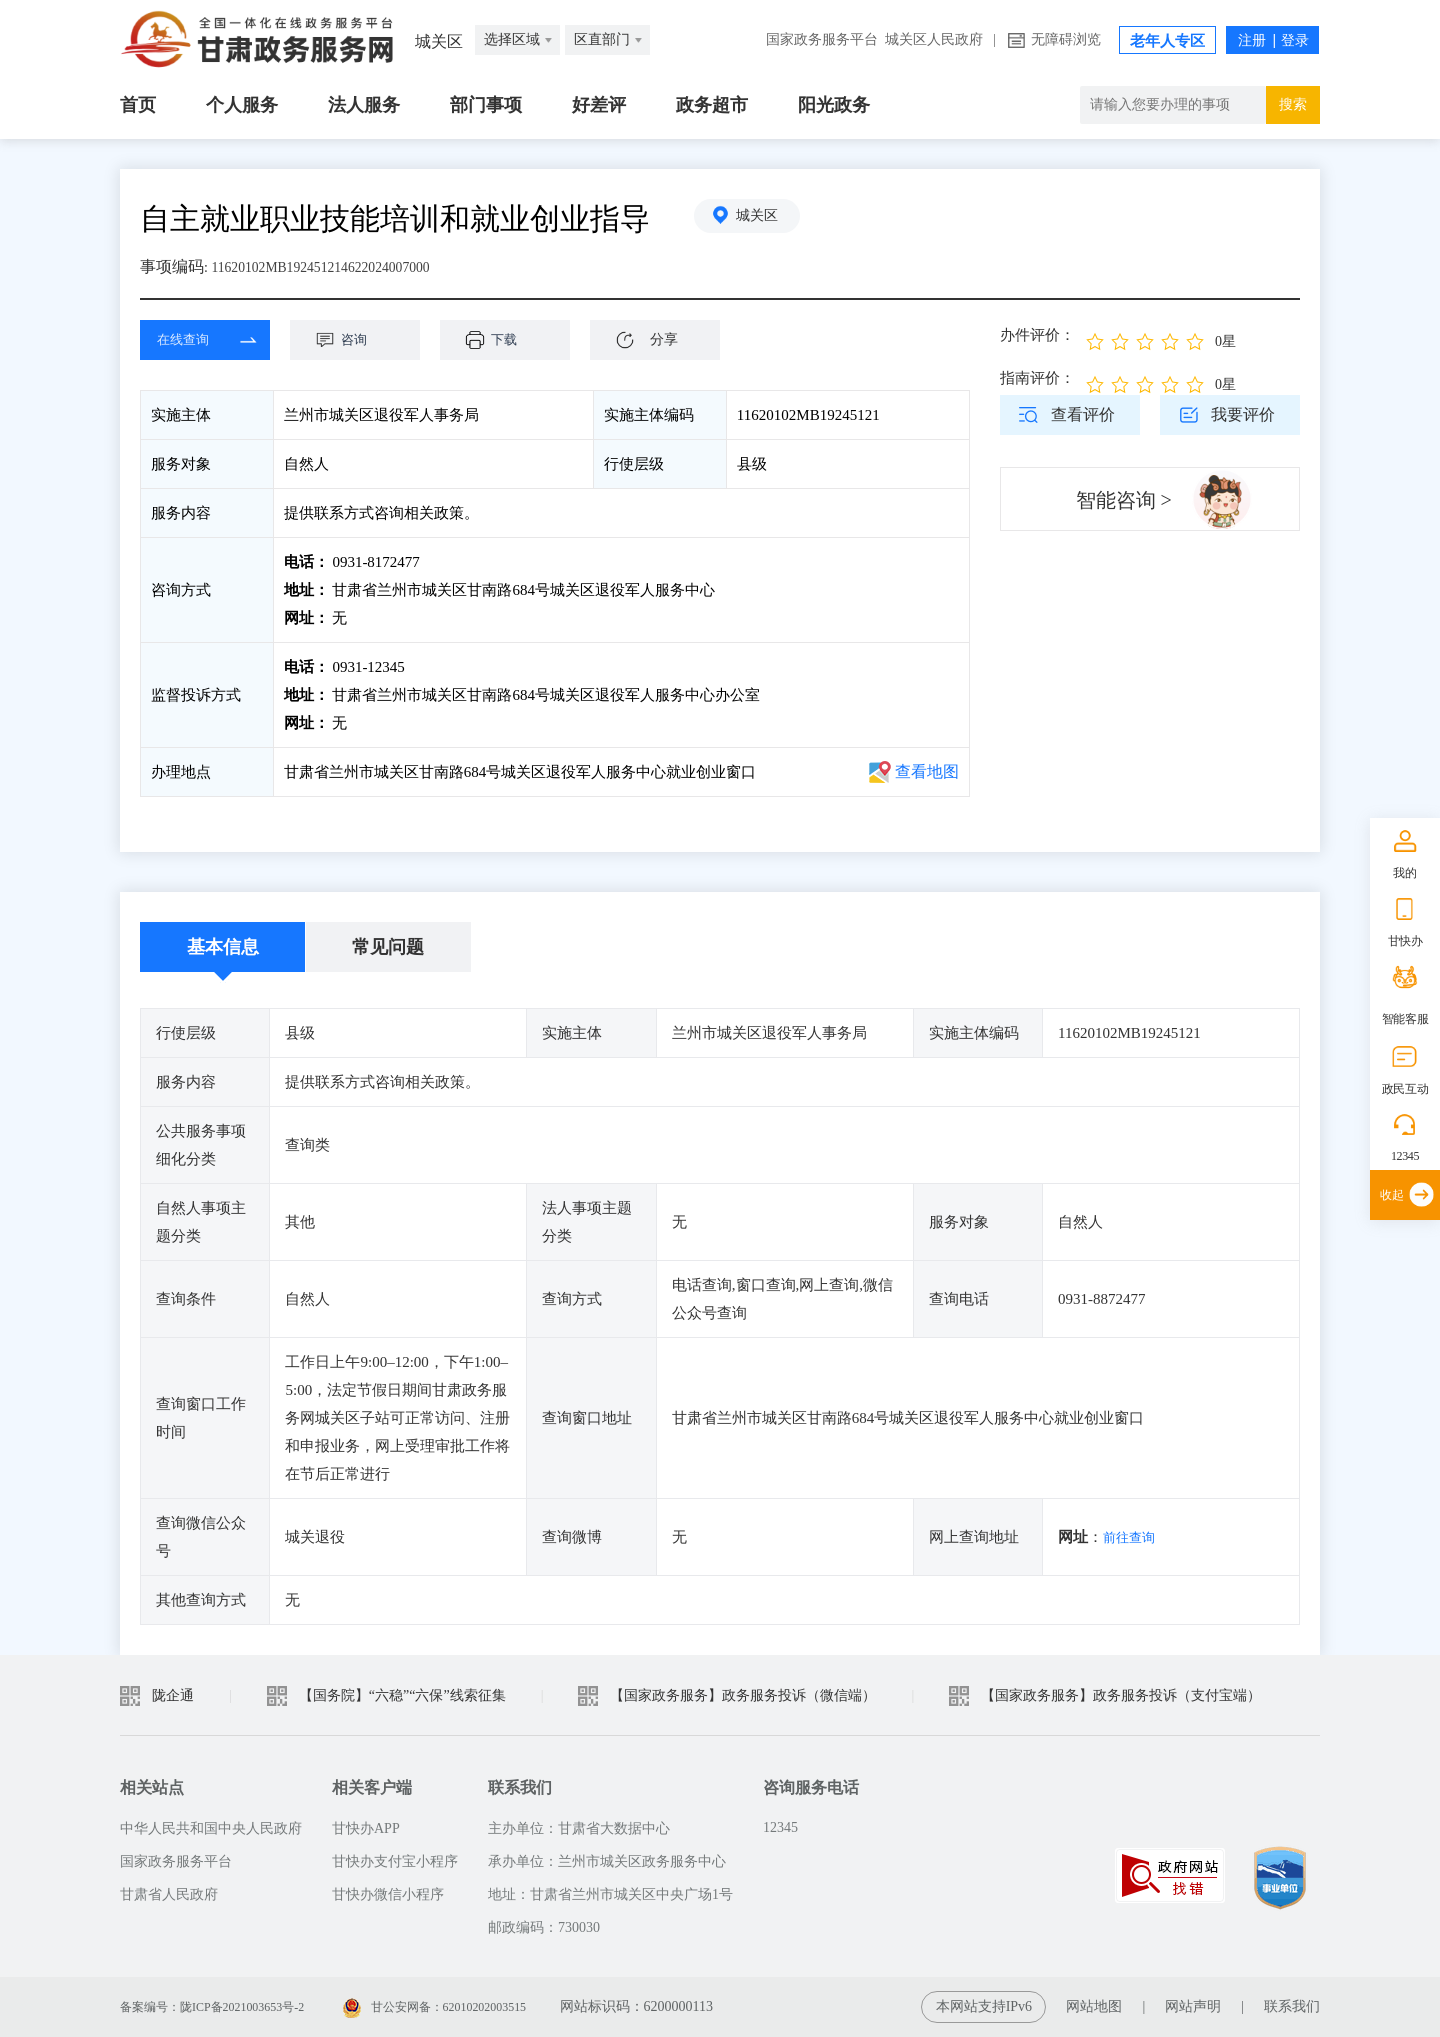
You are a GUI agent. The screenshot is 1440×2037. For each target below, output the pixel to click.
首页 (138, 105)
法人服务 (364, 105)
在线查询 (190, 340)
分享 (664, 339)
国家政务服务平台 (822, 39)
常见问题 (388, 947)
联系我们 (1292, 2006)
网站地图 (1094, 2006)
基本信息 (223, 947)
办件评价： (1037, 335)
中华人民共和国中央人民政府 (211, 1828)
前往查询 (1133, 1537)
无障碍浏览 (1066, 39)
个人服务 (242, 105)
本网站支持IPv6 (984, 2006)
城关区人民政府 (934, 39)
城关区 (765, 218)
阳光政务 (834, 105)
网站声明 (1193, 2006)
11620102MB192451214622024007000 (339, 266)
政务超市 (712, 105)
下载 (515, 340)
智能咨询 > (1124, 500)
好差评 (599, 105)
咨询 (365, 340)
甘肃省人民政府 (169, 1894)
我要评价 (1243, 414)
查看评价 (1083, 414)
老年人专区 (1167, 41)
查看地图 (927, 771)
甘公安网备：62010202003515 (479, 2006)
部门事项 (486, 105)
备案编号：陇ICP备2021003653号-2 (227, 2006)
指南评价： (1037, 378)
